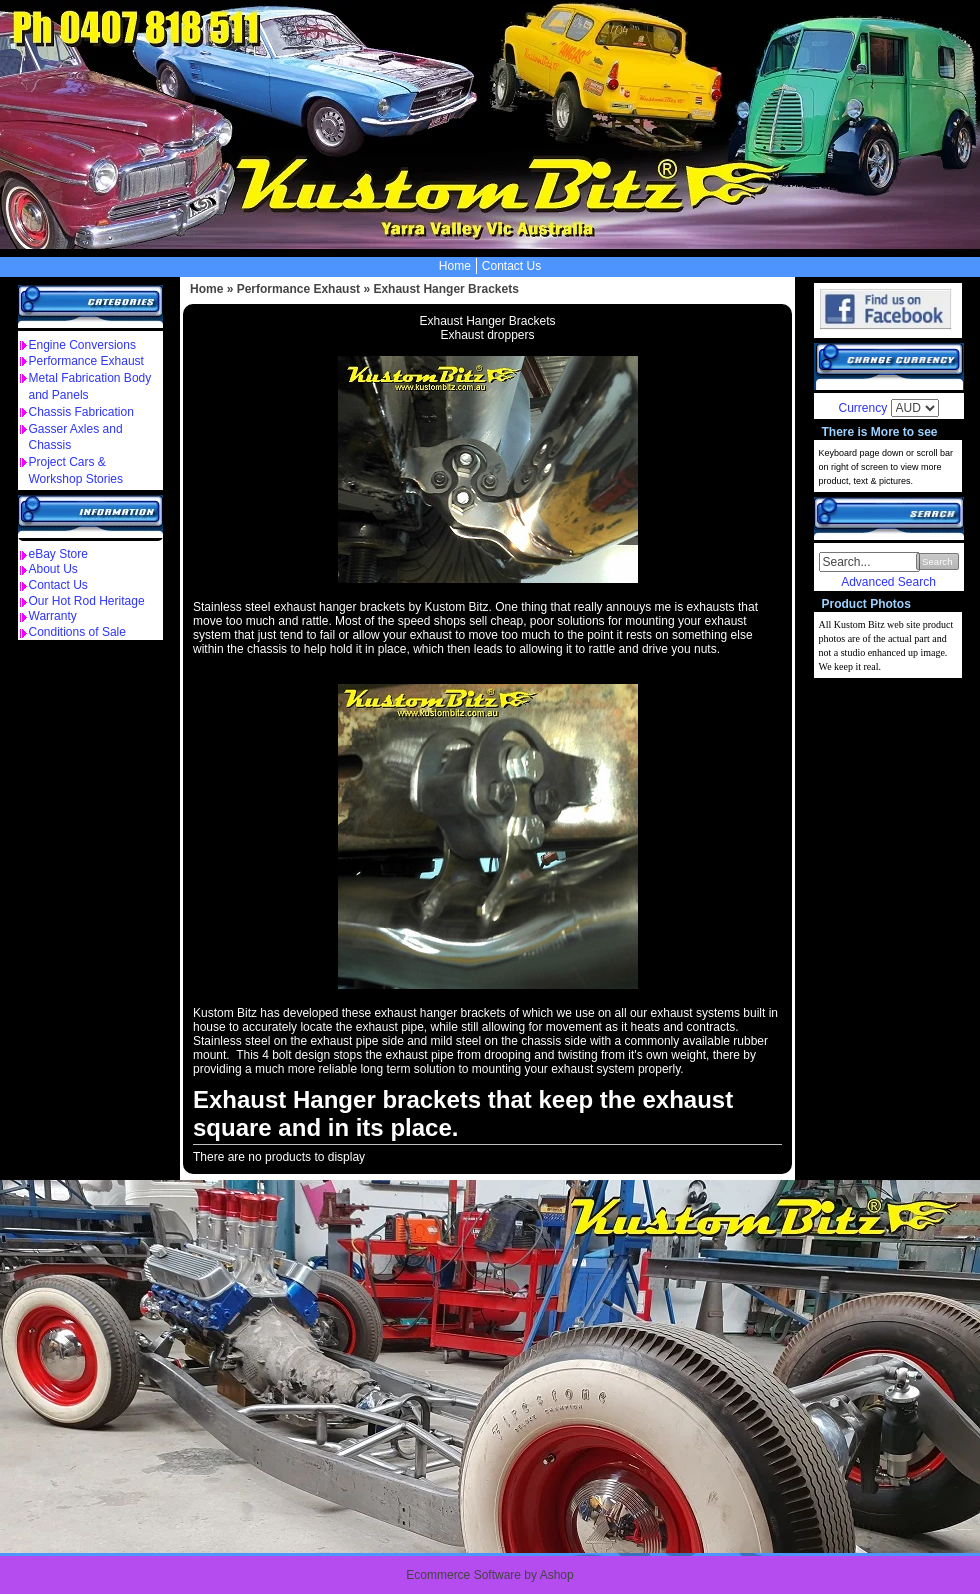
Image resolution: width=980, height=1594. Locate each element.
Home (455, 266)
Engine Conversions (82, 345)
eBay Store (58, 554)
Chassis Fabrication (81, 412)
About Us (53, 569)
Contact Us (511, 266)
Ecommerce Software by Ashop (489, 1575)
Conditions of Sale (77, 632)
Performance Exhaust (86, 361)
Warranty (53, 616)
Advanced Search (888, 582)
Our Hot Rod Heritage (87, 601)
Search (937, 561)
